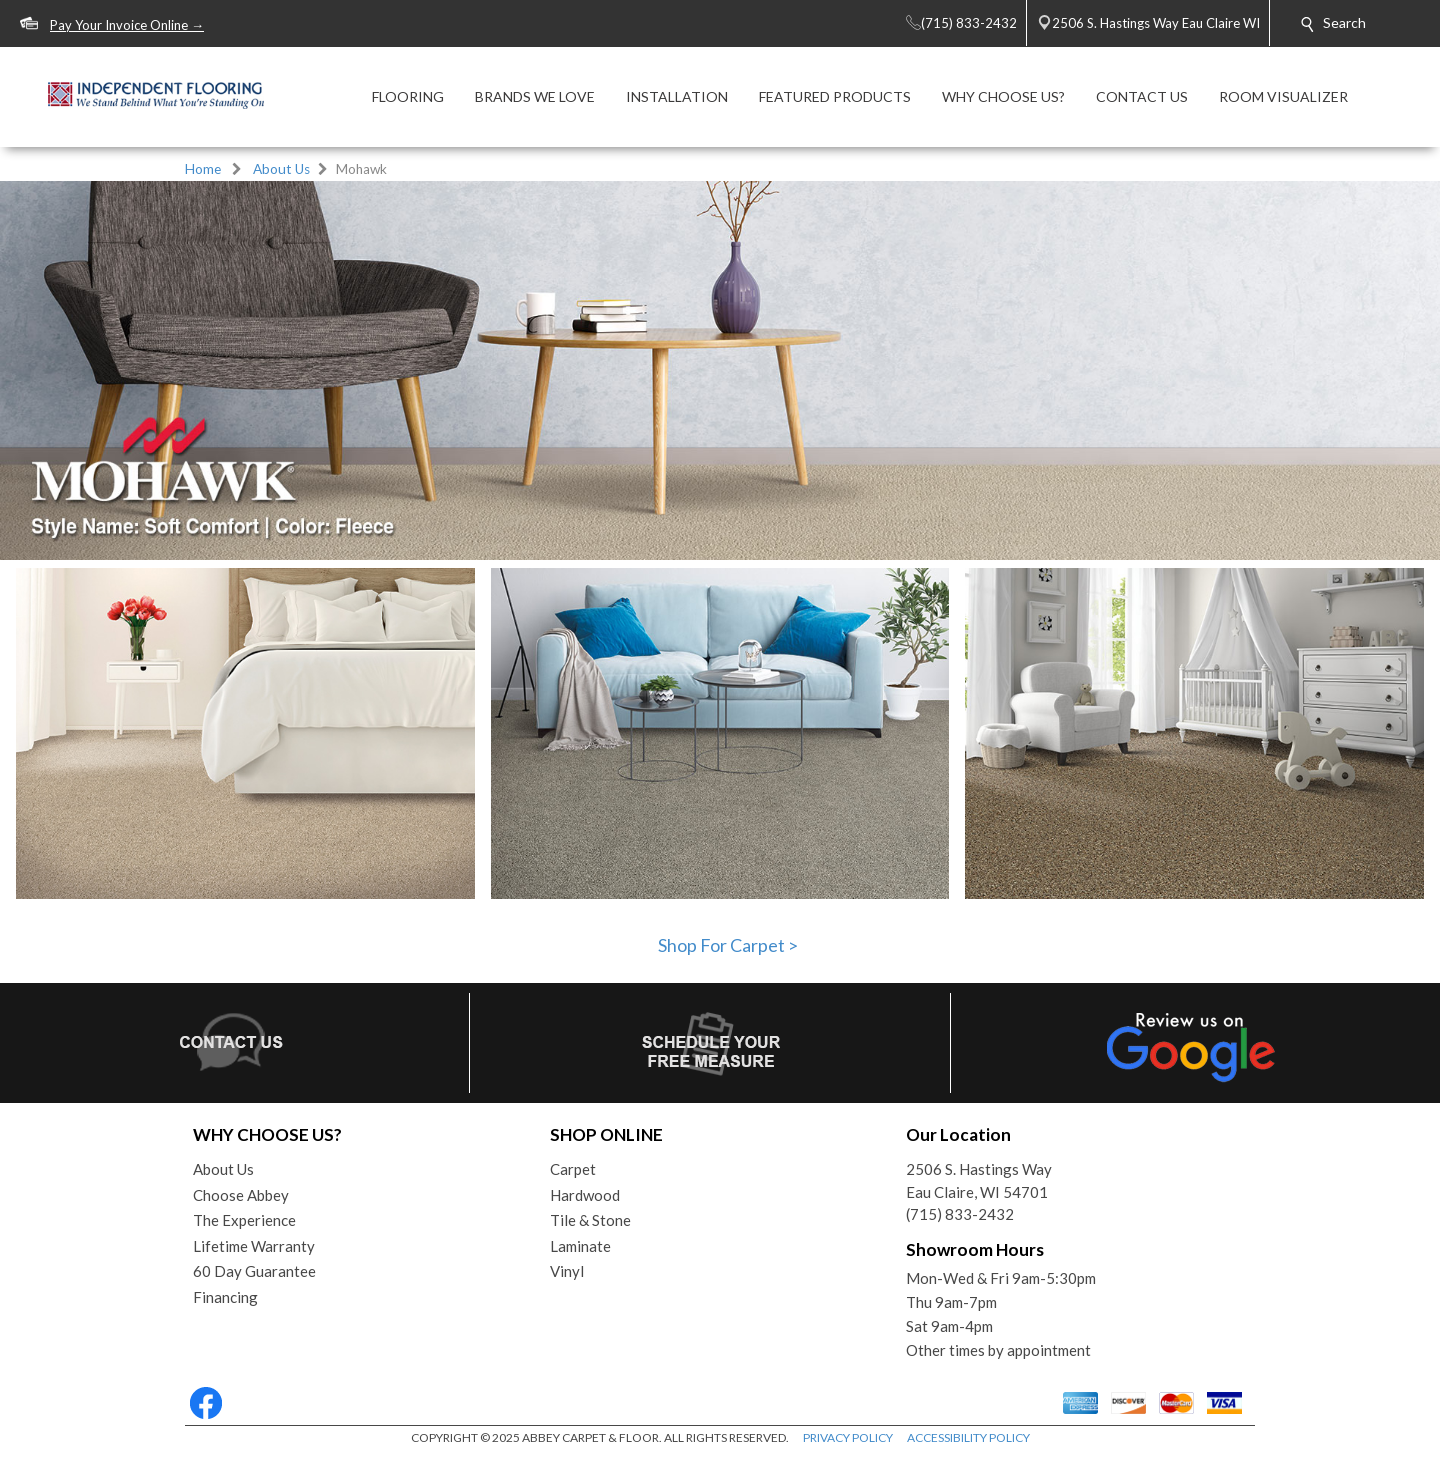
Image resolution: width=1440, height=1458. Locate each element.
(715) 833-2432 (960, 1214)
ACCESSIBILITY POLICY (968, 1437)
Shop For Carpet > (728, 945)
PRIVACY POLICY (848, 1437)
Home (203, 169)
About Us (281, 169)
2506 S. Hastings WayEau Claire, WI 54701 (979, 1180)
